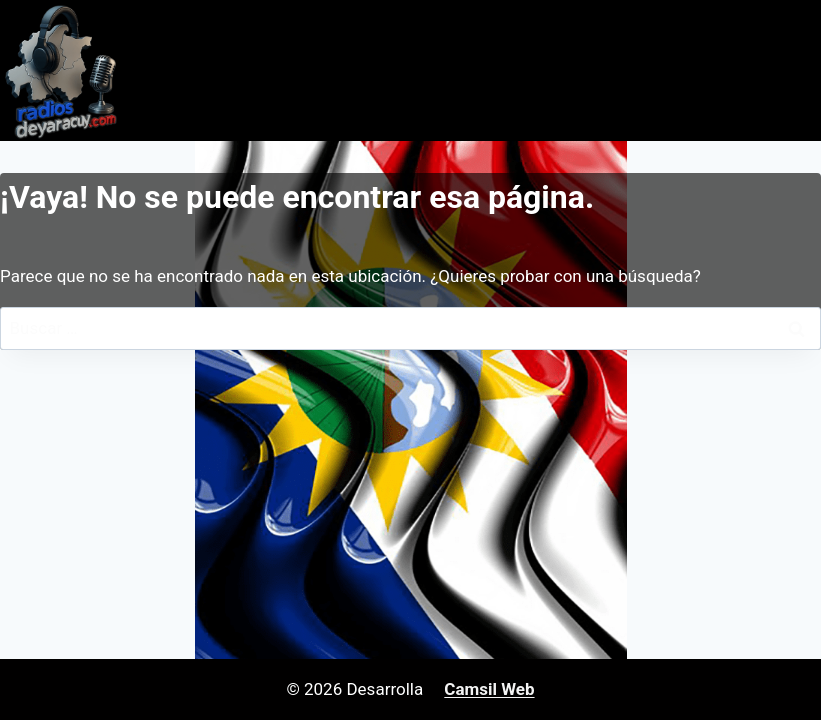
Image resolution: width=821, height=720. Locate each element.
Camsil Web (489, 689)
